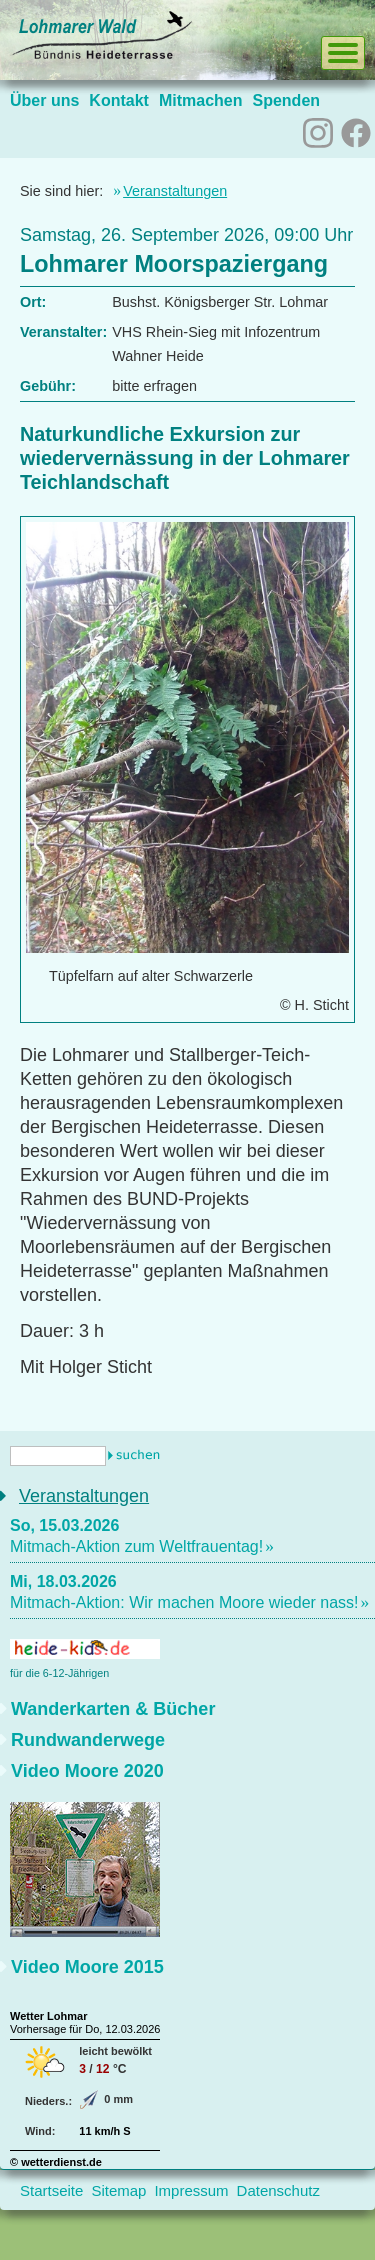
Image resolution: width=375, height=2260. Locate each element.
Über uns (44, 100)
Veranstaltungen (175, 191)
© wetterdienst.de (56, 2162)
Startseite (51, 2190)
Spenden (286, 100)
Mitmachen (201, 100)
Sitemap (118, 2190)
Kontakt (119, 100)
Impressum (191, 2190)
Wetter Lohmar (48, 2016)
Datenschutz (278, 2190)
